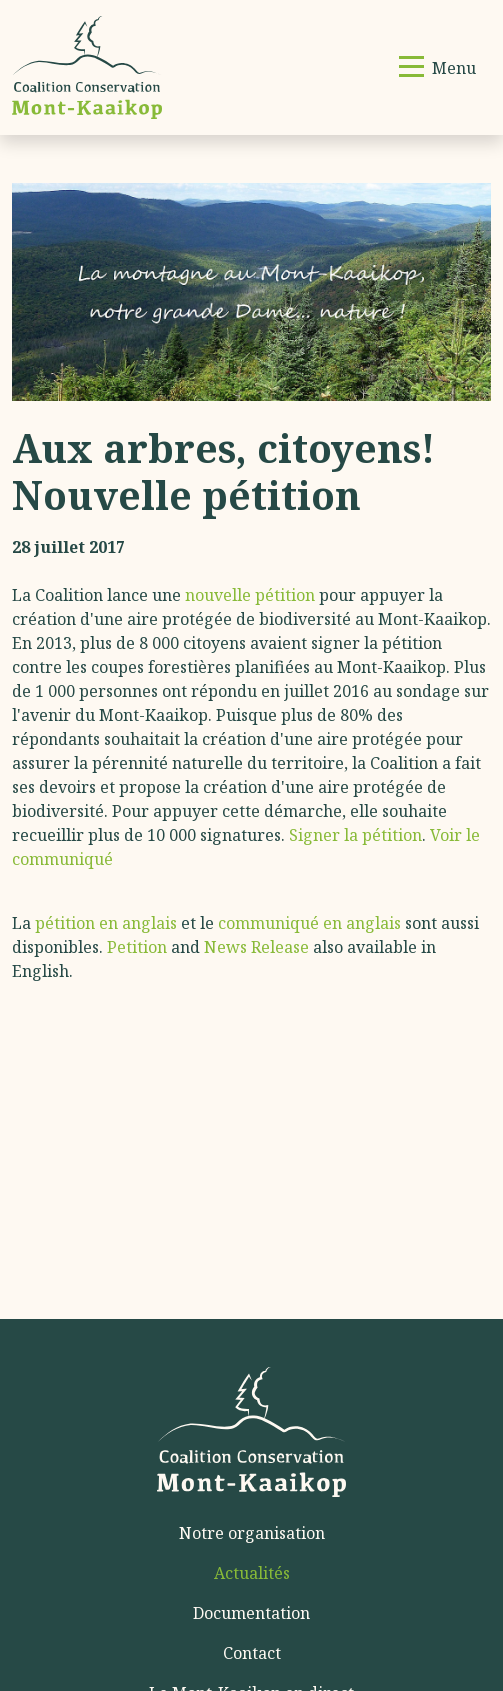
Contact (252, 1653)
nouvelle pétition (250, 595)
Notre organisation (252, 1533)
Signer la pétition (355, 835)
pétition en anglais (106, 923)
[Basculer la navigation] (437, 68)
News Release (256, 947)
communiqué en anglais (309, 923)
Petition (137, 947)
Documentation (251, 1613)
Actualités (252, 1573)
